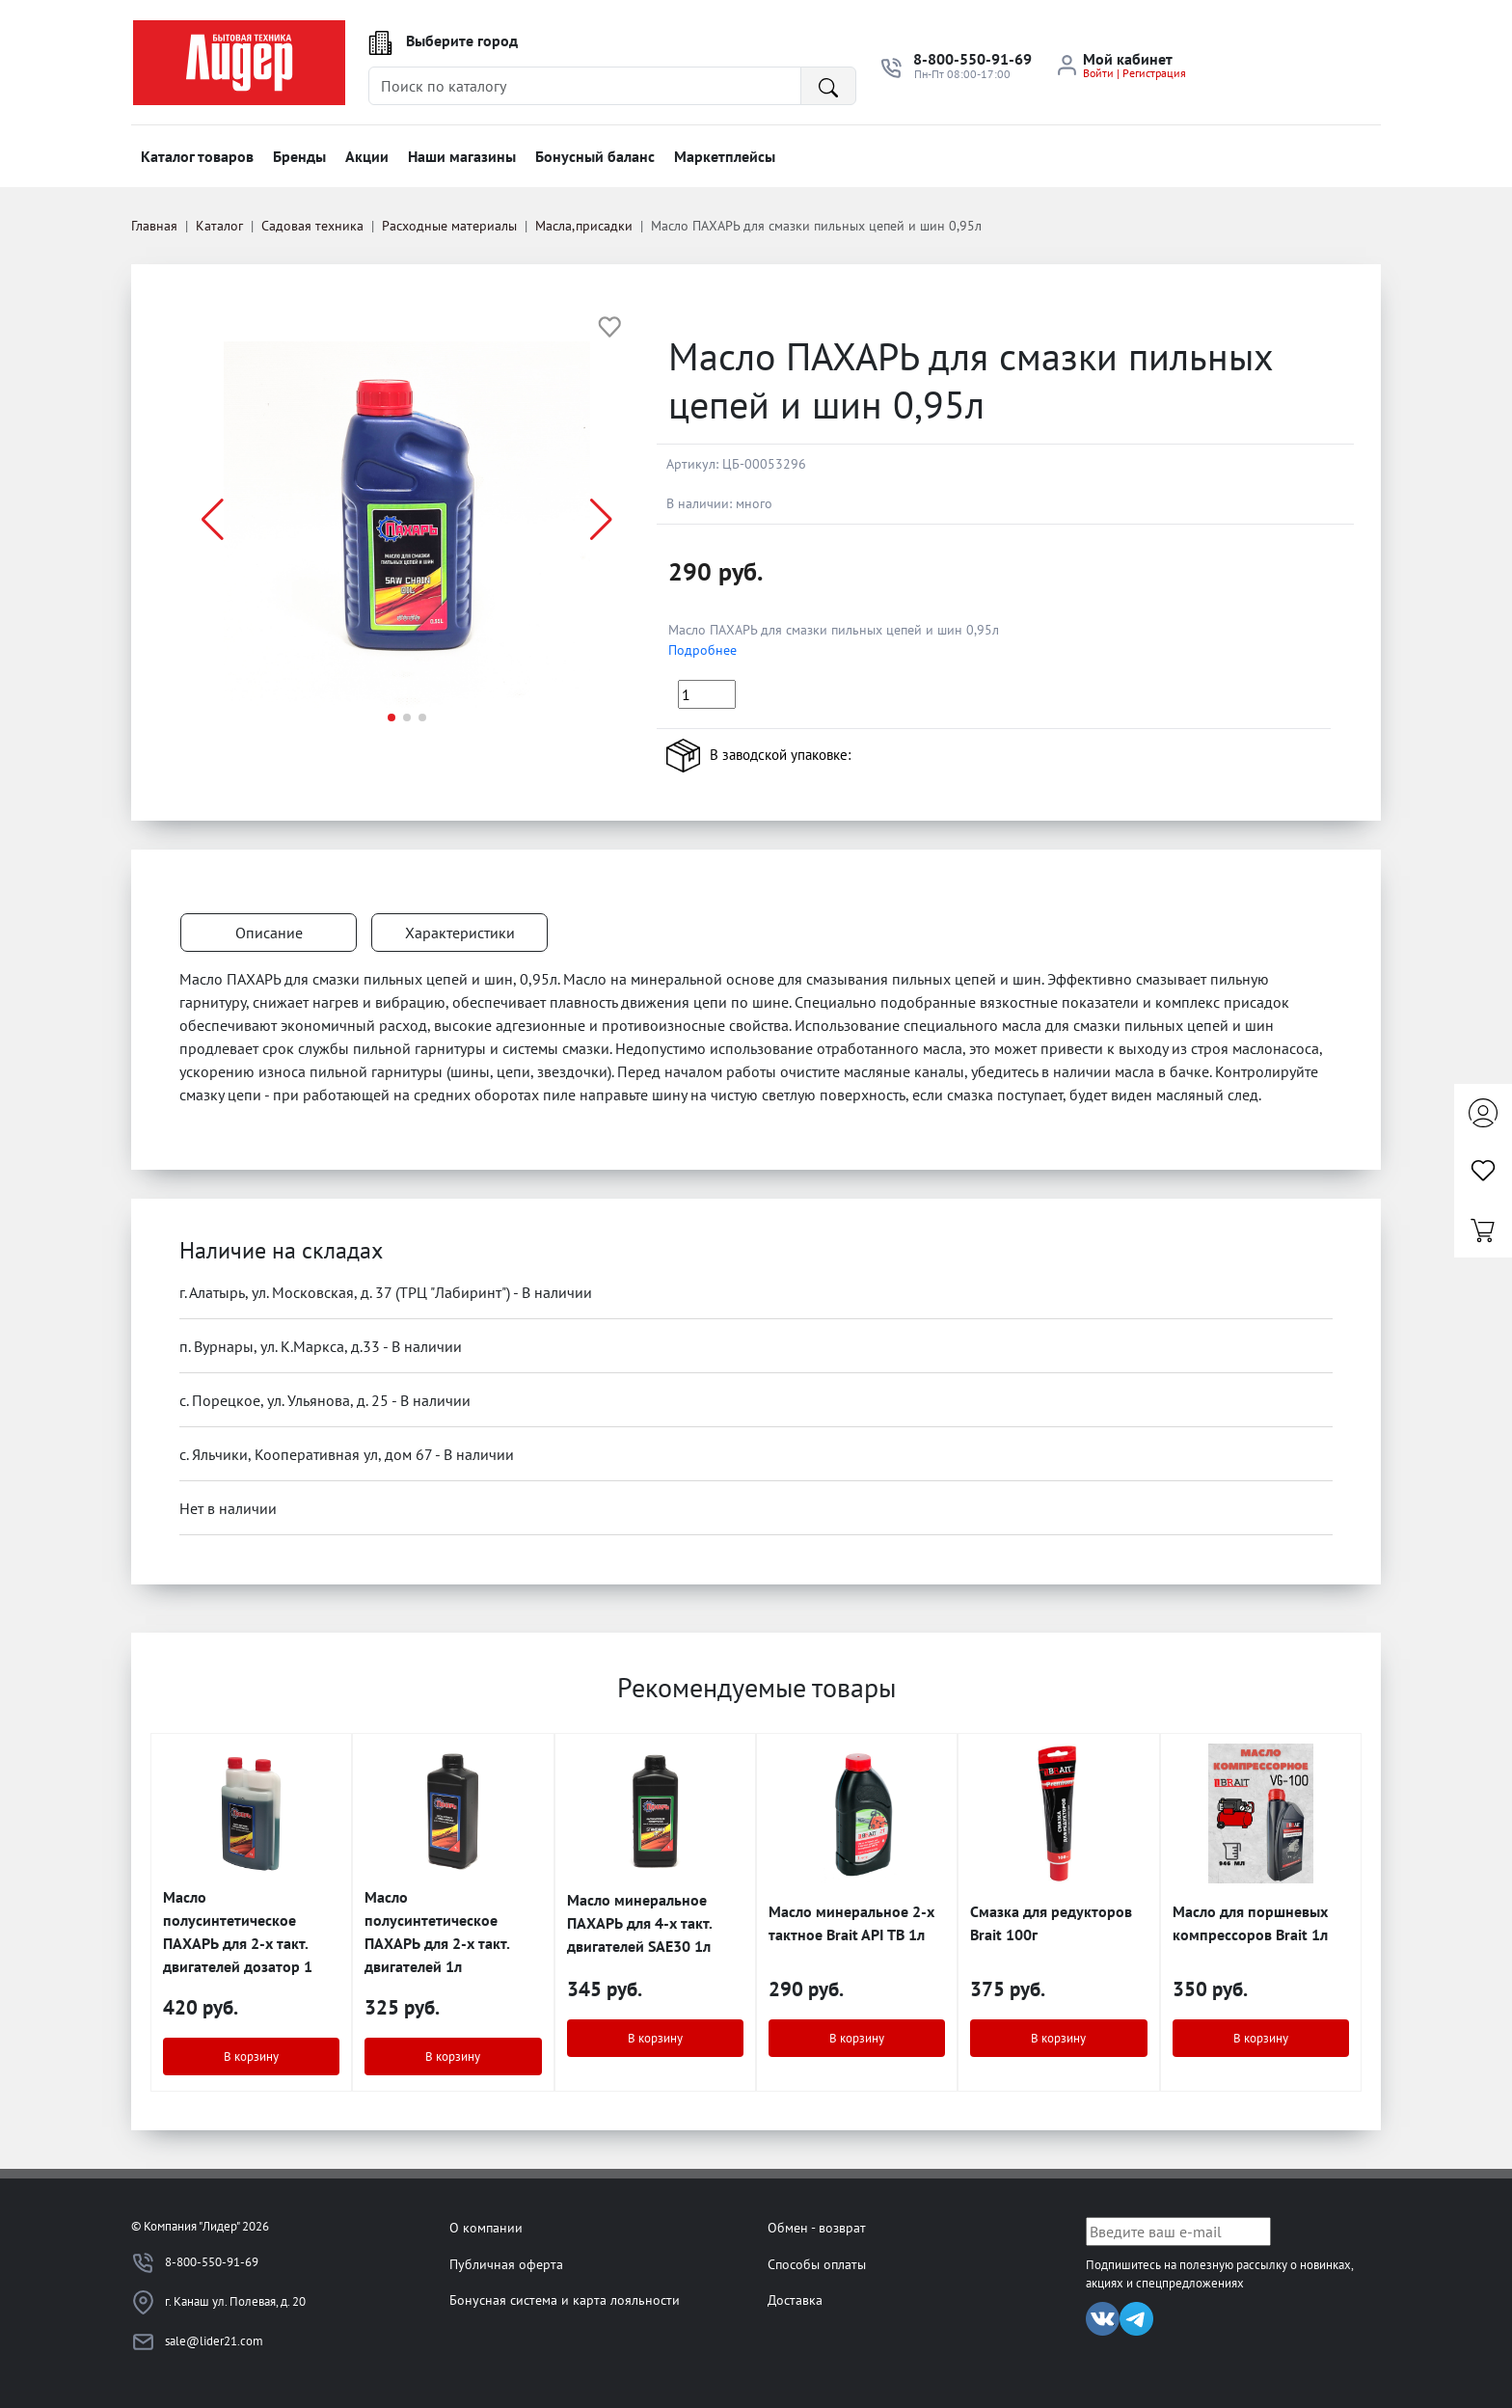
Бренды (299, 156)
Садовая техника (312, 225)
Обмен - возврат (817, 2227)
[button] (601, 520)
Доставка (795, 2299)
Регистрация (1154, 73)
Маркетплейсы (724, 156)
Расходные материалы (449, 225)
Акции (367, 156)
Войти (1098, 73)
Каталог (219, 225)
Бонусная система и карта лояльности (564, 2299)
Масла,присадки (584, 225)
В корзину (251, 2056)
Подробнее (702, 650)
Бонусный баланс (595, 156)
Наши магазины (462, 156)
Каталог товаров (197, 156)
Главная (154, 225)
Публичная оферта (506, 2264)
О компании (486, 2227)
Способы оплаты (817, 2264)
